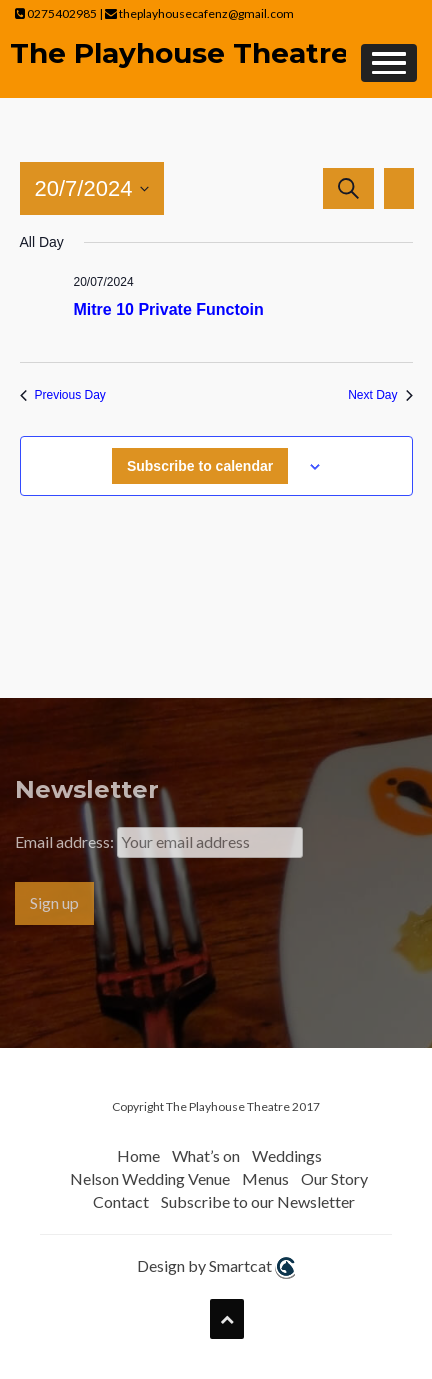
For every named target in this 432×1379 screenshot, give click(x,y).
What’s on (206, 1155)
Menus (265, 1178)
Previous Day (63, 395)
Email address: (66, 841)
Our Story (334, 1178)
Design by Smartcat (216, 1267)
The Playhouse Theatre (179, 53)
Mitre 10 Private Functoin (169, 309)
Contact (121, 1201)
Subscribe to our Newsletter (258, 1201)
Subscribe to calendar (200, 466)
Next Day (380, 395)
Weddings (287, 1155)
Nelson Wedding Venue (150, 1178)
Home (138, 1155)
